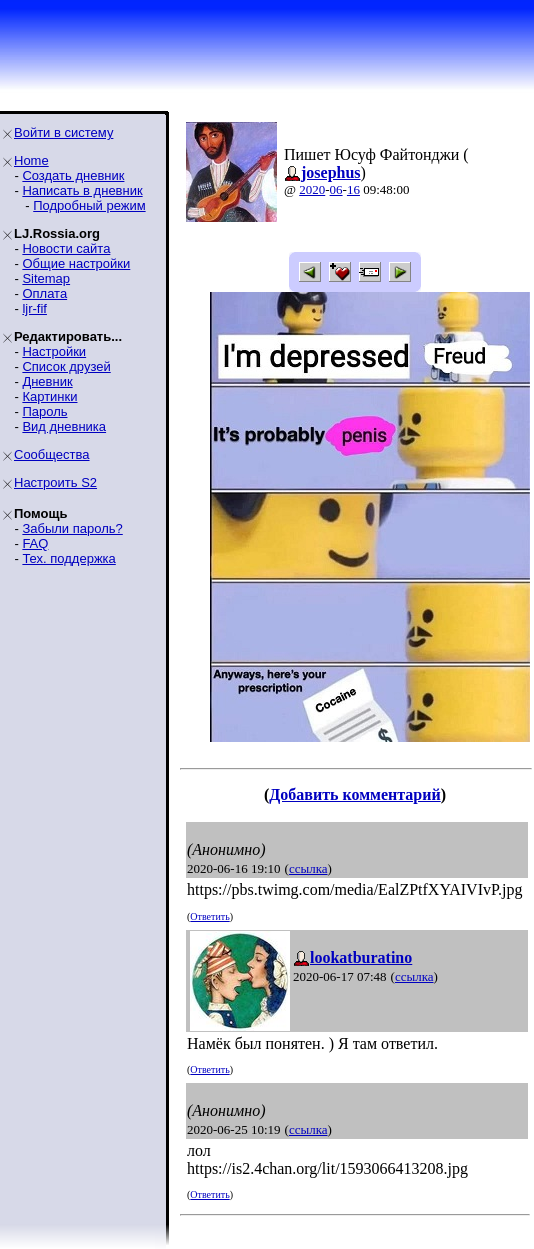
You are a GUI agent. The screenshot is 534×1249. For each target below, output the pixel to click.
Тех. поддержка (68, 558)
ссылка (308, 868)
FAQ (35, 543)
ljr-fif (34, 308)
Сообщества (52, 454)
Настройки (54, 351)
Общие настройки (76, 263)
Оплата (44, 293)
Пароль (44, 411)
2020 (312, 189)
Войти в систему (63, 132)
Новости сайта (66, 248)
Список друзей (66, 366)
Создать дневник (73, 175)
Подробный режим (89, 205)
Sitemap (46, 278)
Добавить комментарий (354, 794)
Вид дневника (64, 426)
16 (353, 189)
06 (336, 189)
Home (31, 160)
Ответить (209, 916)
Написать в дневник (82, 190)
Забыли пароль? (72, 528)
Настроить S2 (55, 482)
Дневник (47, 381)
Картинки (49, 396)
